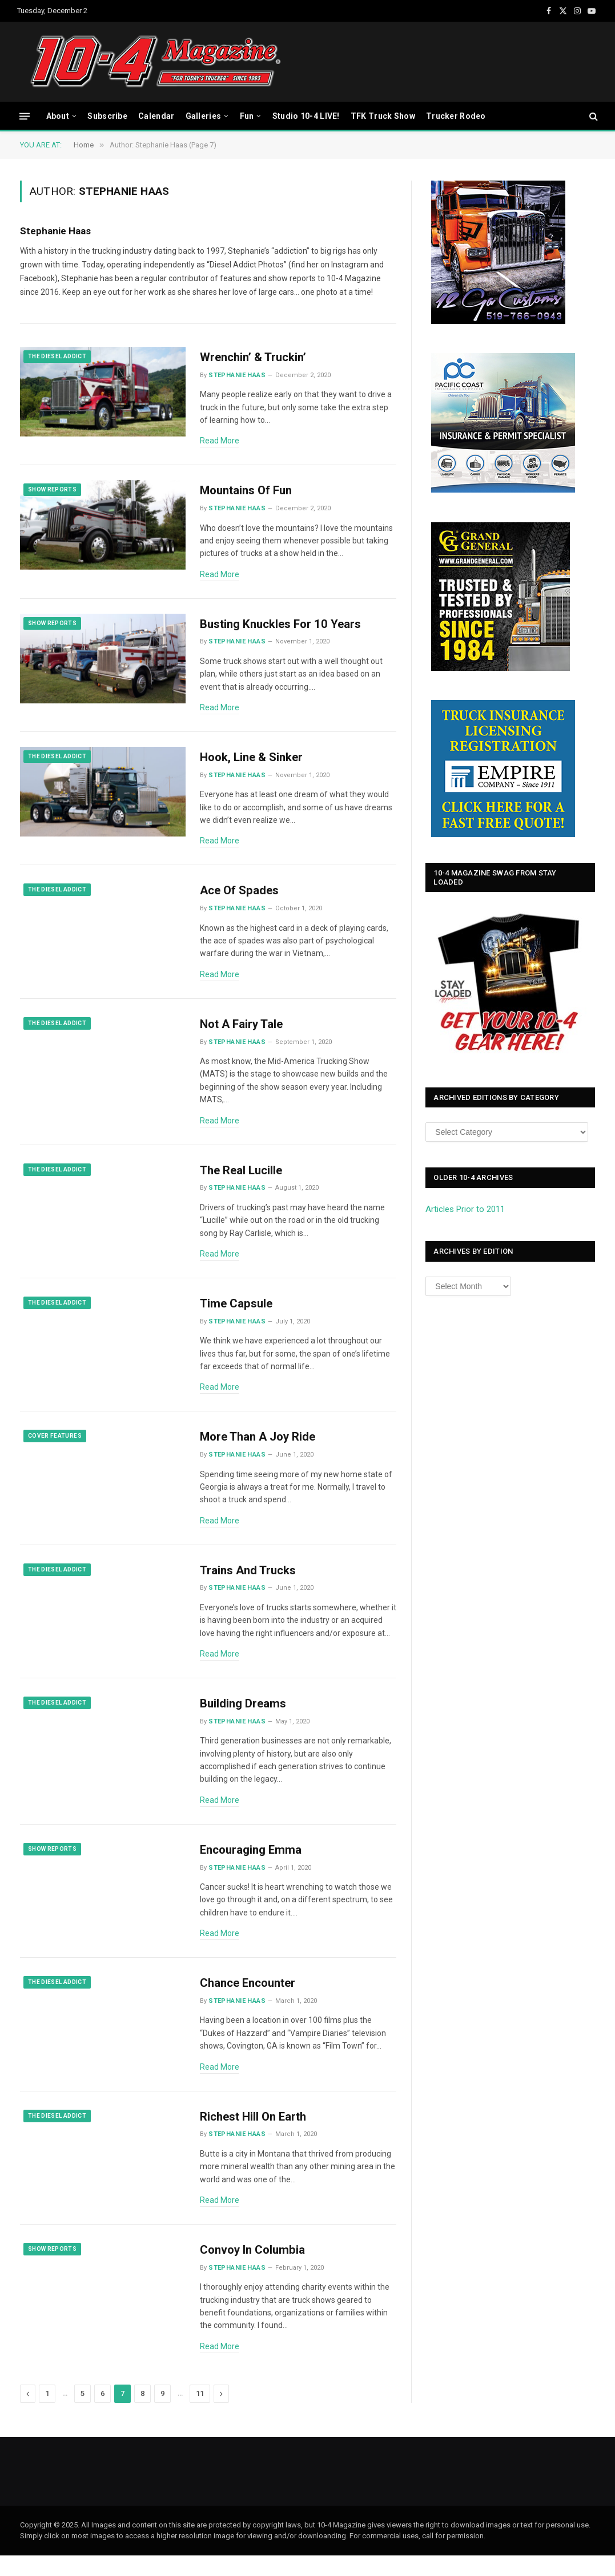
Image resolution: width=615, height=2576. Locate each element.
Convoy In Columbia (254, 2270)
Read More (219, 441)
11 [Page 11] (200, 2414)
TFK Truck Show (383, 116)
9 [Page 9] (162, 2414)
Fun (247, 116)
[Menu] (24, 116)
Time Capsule (237, 1314)
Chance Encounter (250, 2000)
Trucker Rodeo (456, 116)
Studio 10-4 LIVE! (306, 116)
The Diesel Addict (57, 356)
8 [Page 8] (142, 2414)
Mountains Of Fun (249, 492)
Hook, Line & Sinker (253, 762)
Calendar (156, 116)
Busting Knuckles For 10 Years (283, 627)
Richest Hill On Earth (255, 2135)
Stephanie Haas (55, 231)
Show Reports (52, 491)
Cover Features (55, 1448)
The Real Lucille (242, 1179)
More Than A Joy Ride (260, 1449)
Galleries (204, 116)
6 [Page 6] (102, 2414)
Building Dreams (244, 1719)
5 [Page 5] (83, 2414)
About (57, 116)
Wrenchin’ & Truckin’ (254, 358)
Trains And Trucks (249, 1584)
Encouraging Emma (252, 1866)
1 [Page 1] (47, 2414)
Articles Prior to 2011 (465, 1209)
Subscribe (107, 116)
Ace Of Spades (240, 898)
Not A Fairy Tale (243, 1032)
